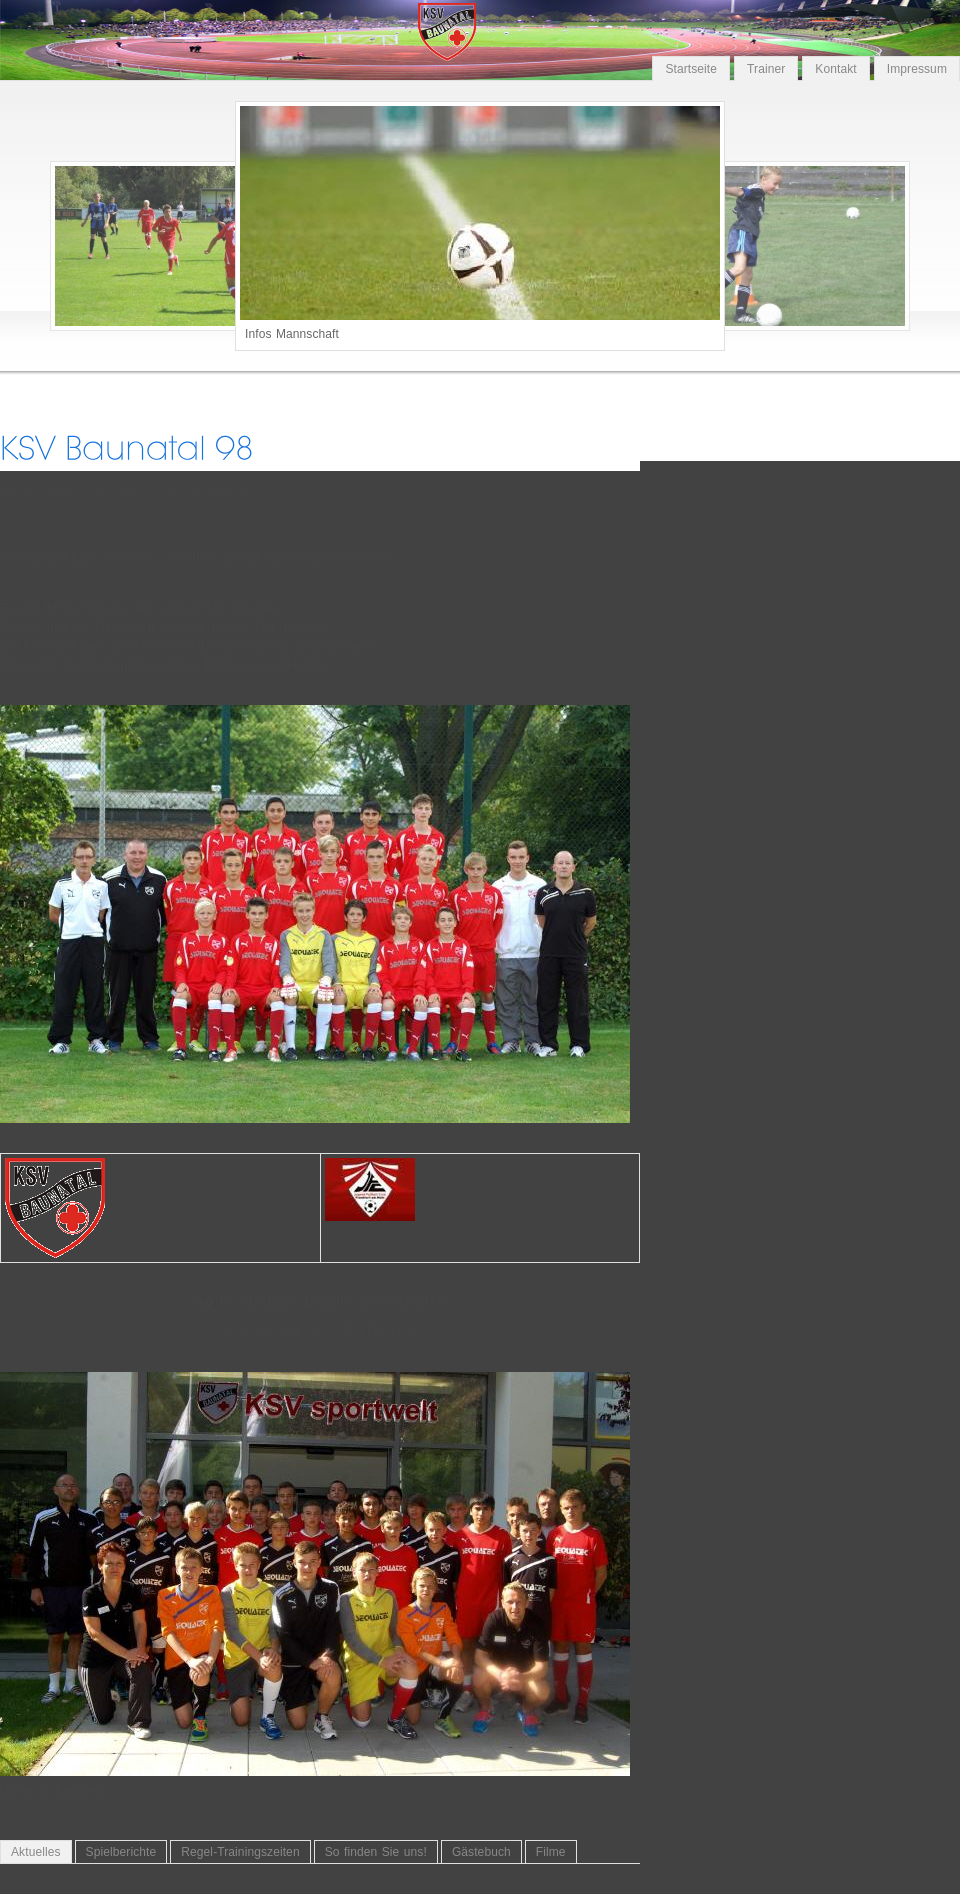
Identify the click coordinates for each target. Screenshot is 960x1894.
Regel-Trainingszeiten (240, 1852)
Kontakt (835, 69)
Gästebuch (481, 1852)
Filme (551, 1852)
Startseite (691, 69)
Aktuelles (36, 1852)
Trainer (766, 69)
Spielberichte (121, 1852)
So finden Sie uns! (376, 1852)
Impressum (917, 69)
